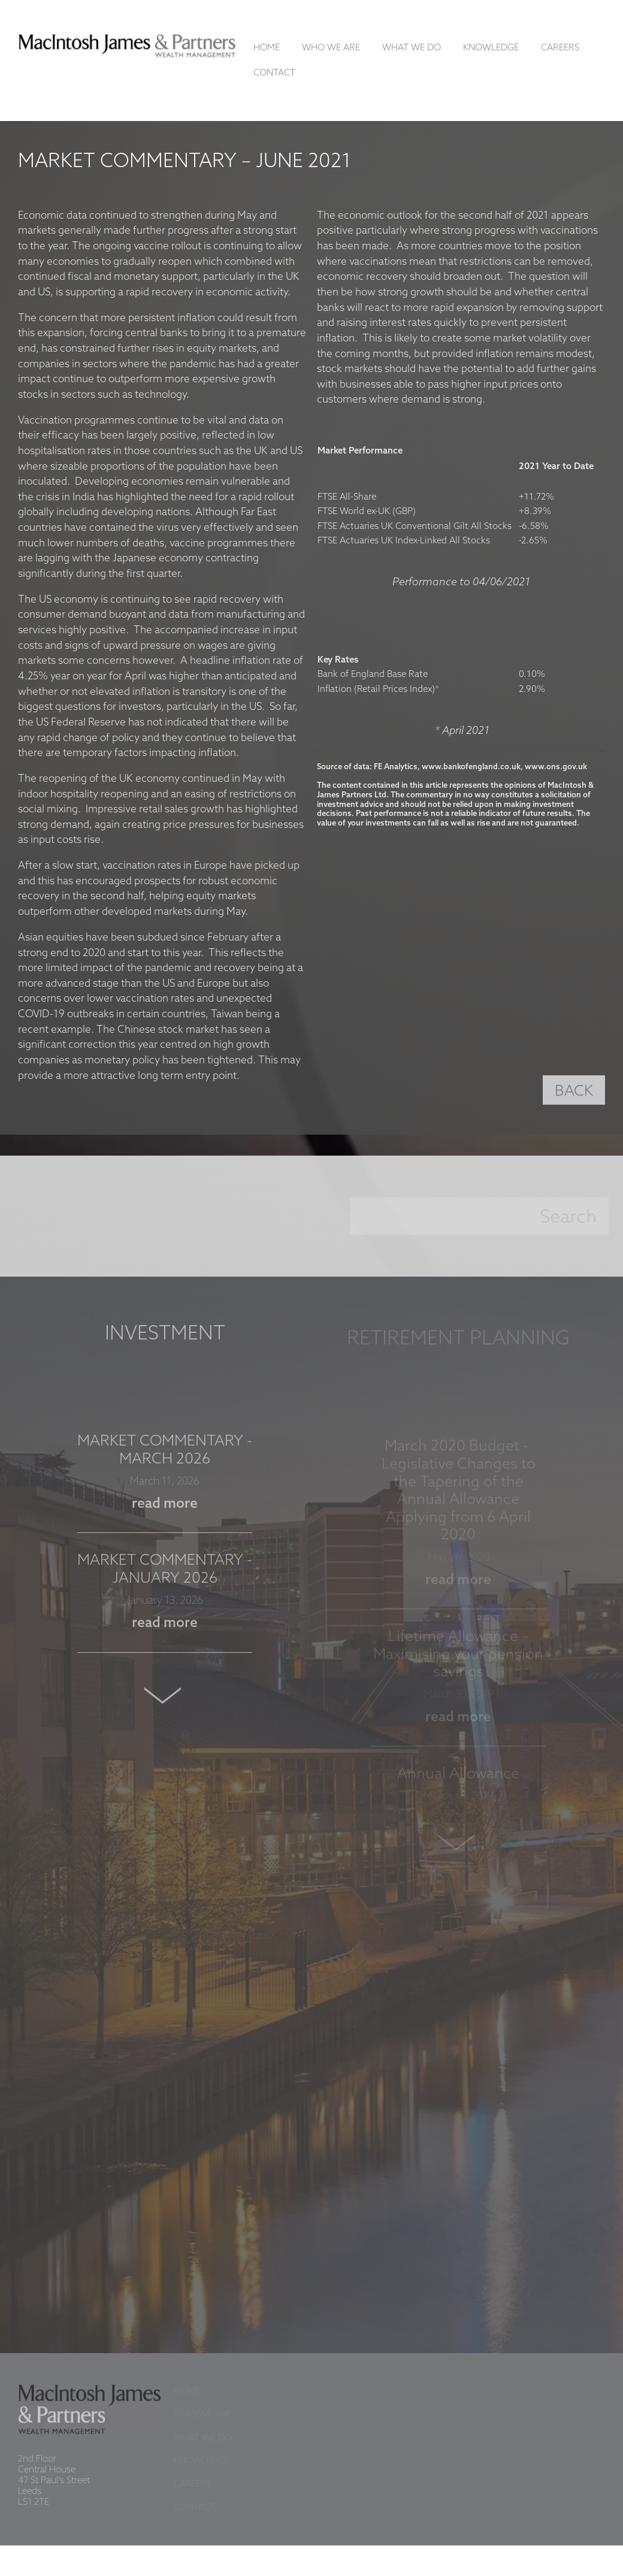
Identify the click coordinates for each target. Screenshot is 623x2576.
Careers (560, 48)
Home (266, 48)
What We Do (411, 48)
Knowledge (491, 48)
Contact (274, 73)
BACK (574, 1091)
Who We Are (331, 48)
